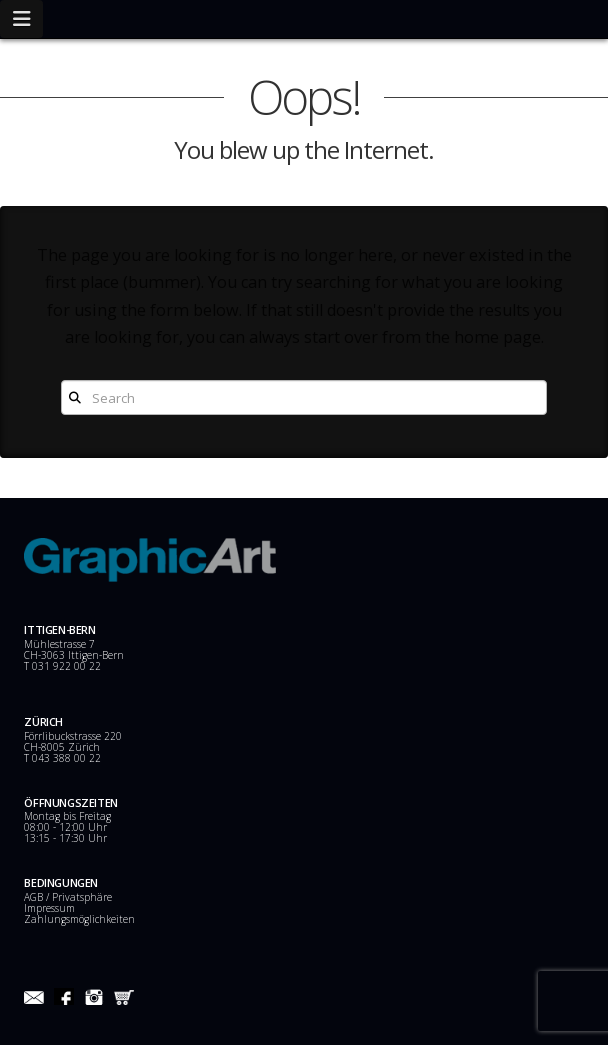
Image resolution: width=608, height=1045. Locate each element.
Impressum (49, 908)
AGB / (38, 897)
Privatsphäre (82, 897)
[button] (21, 19)
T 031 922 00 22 (62, 666)
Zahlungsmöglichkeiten (79, 919)
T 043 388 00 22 (62, 758)
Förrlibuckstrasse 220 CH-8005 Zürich (73, 741)
